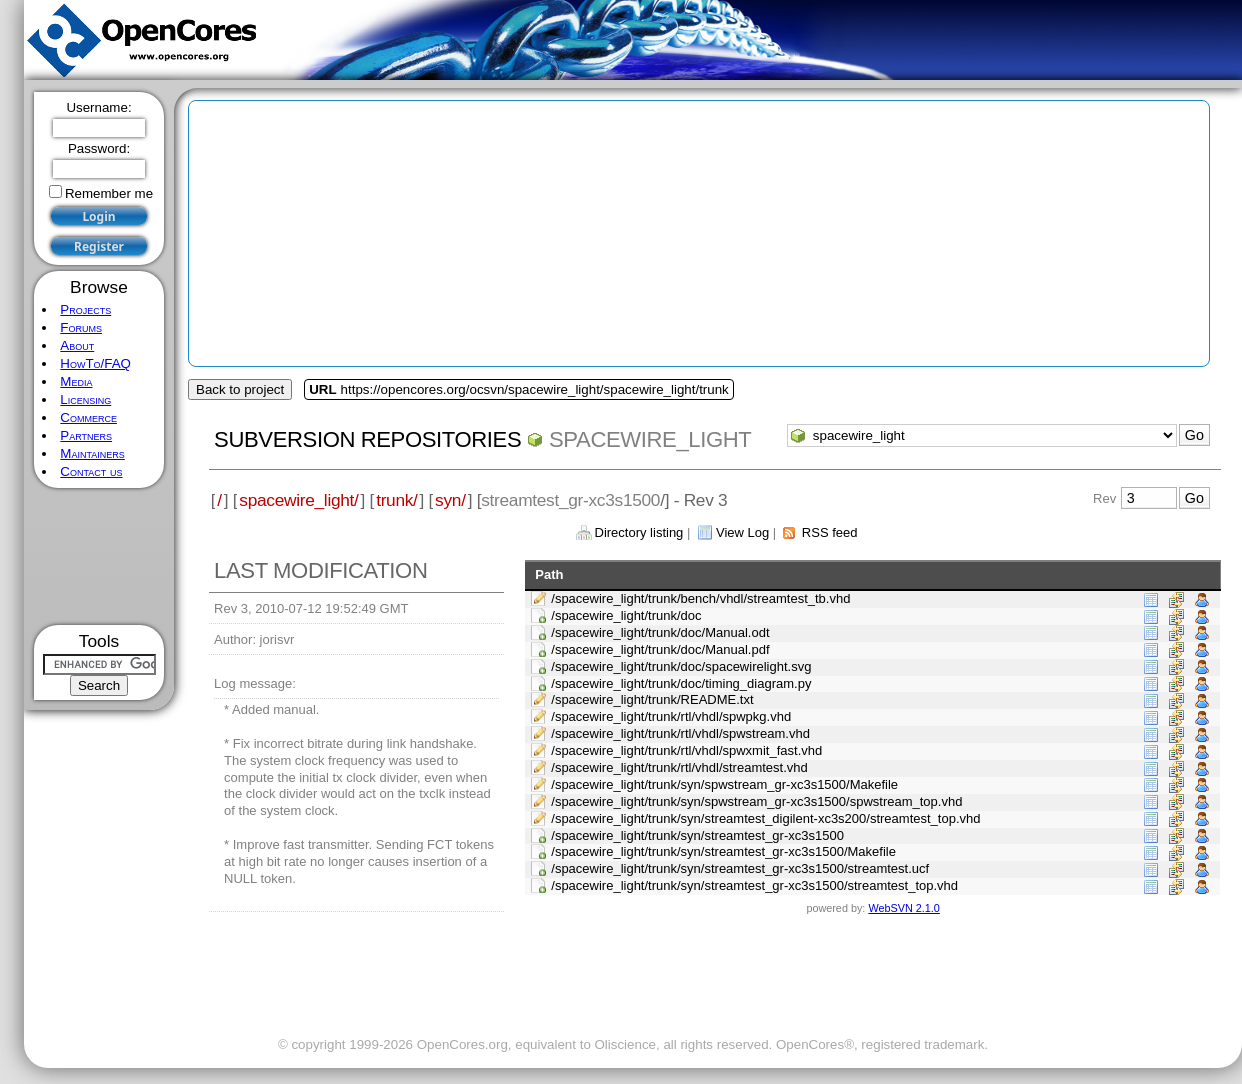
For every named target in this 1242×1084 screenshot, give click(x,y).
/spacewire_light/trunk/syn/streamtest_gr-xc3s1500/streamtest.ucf (740, 868)
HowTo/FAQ (95, 363)
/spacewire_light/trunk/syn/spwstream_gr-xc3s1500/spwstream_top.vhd (756, 801)
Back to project (240, 389)
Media (76, 381)
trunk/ (396, 500)
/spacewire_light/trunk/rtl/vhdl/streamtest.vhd (679, 767)
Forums (81, 327)
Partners (86, 435)
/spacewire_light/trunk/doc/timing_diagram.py (681, 683)
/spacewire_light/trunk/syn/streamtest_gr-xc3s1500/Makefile (723, 851)
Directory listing (639, 532)
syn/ (450, 500)
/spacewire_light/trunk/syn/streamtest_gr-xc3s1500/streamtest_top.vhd (754, 885)
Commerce (88, 417)
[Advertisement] (99, 556)
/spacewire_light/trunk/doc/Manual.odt (660, 632)
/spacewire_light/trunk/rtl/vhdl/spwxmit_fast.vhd (686, 750)
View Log (742, 532)
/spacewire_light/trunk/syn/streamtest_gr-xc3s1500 (697, 835)
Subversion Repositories (367, 439)
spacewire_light (650, 439)
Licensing (85, 399)
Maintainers (92, 453)
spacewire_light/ (298, 500)
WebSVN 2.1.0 (903, 908)
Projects (85, 309)
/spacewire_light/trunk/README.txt (652, 699)
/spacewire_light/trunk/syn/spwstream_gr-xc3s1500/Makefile (724, 784)
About (77, 345)
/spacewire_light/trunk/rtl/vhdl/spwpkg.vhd (671, 716)
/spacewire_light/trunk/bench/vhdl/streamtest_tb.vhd (700, 598)
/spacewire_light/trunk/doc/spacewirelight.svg (681, 666)
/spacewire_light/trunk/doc (626, 615)
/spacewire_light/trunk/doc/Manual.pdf (660, 649)
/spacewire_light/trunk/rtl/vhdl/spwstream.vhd (680, 733)
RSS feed (830, 532)
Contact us (91, 471)
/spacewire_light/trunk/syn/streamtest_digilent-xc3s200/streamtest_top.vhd (765, 818)
